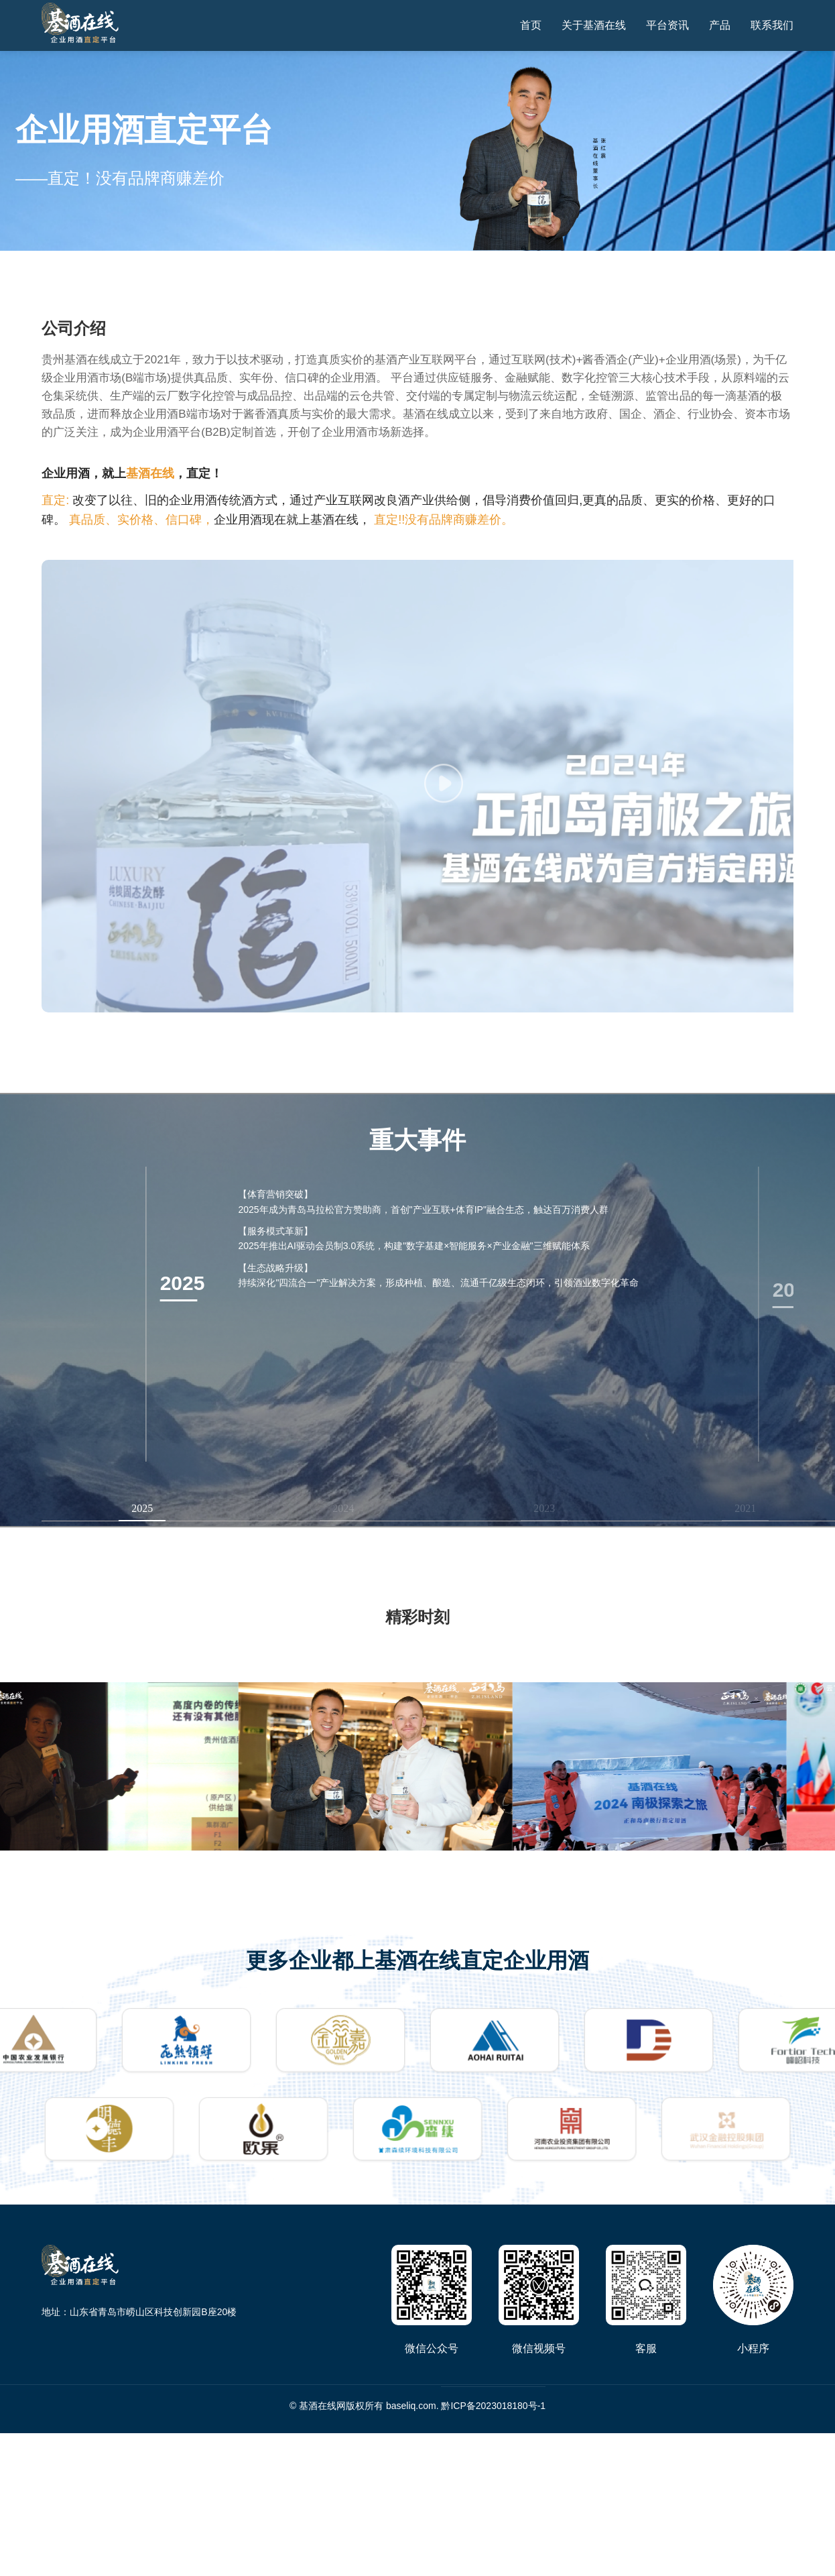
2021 (745, 1508)
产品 (719, 25)
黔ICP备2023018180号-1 (493, 2405)
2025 (142, 1508)
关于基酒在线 (594, 25)
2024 (343, 1508)
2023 (544, 1508)
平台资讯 (667, 25)
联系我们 (772, 25)
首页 (530, 25)
